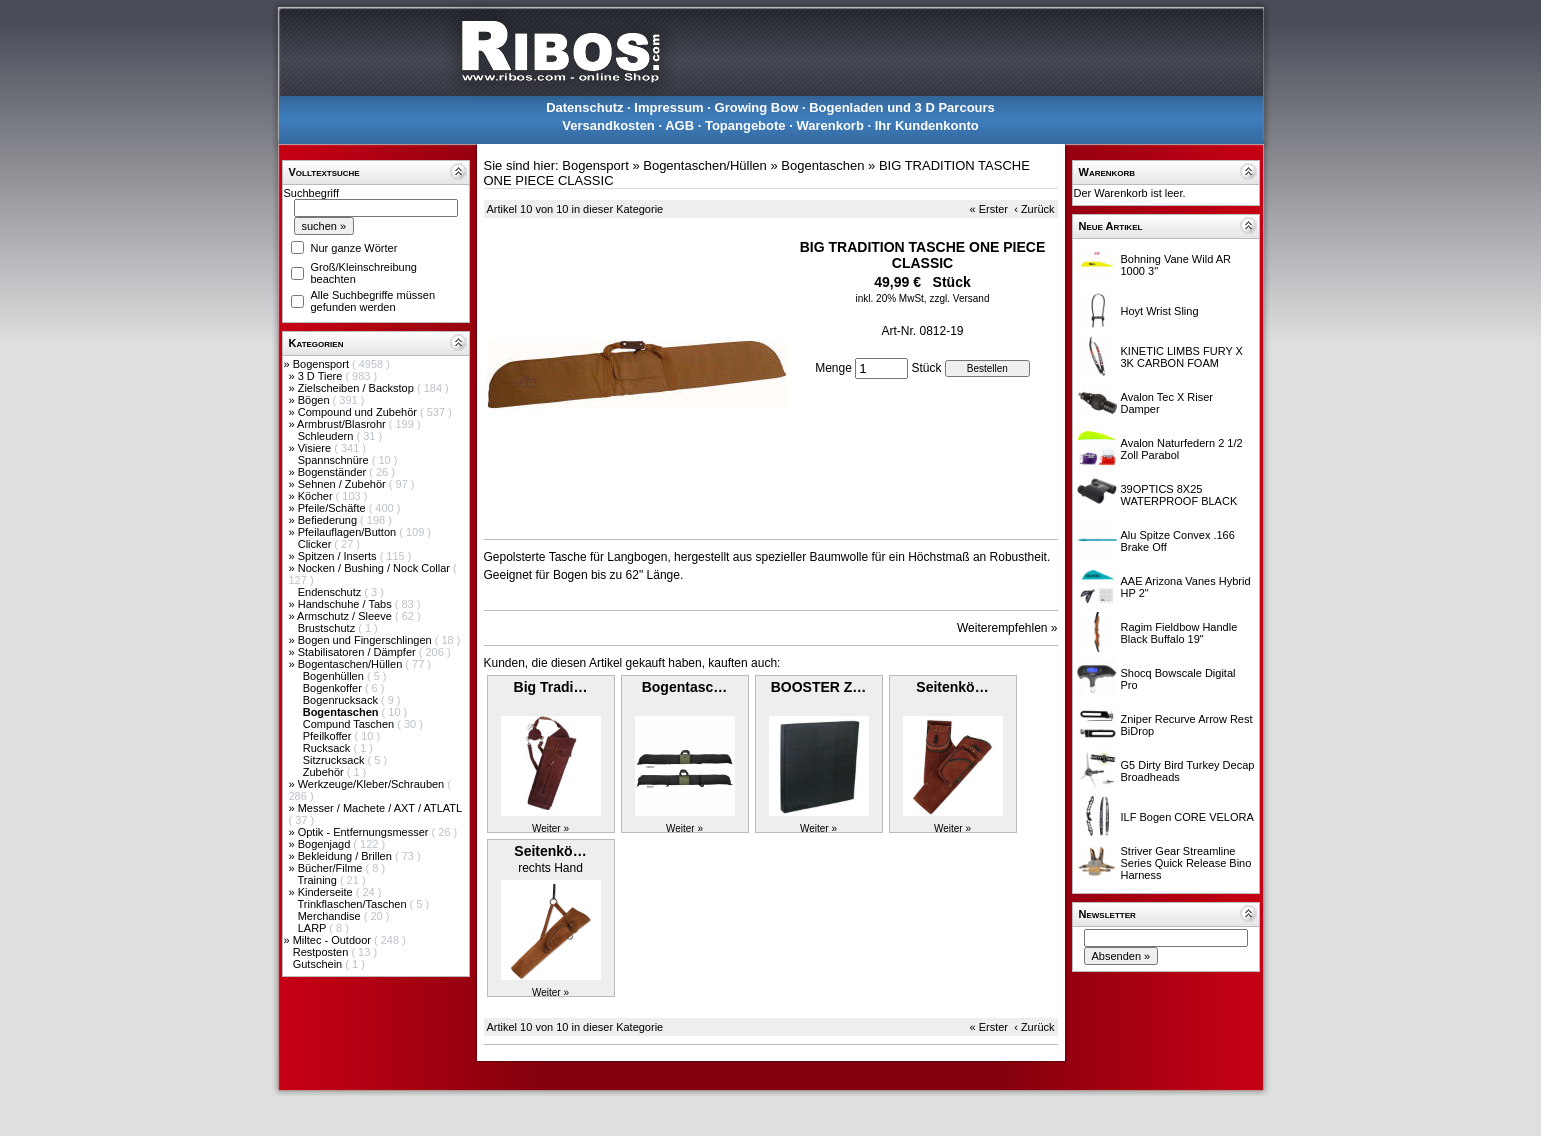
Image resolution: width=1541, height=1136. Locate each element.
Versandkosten (608, 125)
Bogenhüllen (335, 676)
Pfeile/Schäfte (333, 508)
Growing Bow (757, 107)
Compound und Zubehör (359, 412)
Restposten (322, 952)
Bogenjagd (326, 844)
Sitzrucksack (335, 760)
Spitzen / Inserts (339, 556)
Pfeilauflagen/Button (349, 532)
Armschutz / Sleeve (346, 616)
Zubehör (325, 772)
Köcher (317, 496)
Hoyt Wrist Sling (1160, 311)
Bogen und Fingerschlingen (366, 640)
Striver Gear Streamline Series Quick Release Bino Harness (1186, 863)
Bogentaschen (822, 165)
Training (318, 880)
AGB (679, 125)
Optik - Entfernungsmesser (365, 832)
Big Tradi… (551, 687)
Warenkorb (829, 125)
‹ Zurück (1034, 209)
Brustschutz (328, 628)
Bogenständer (334, 472)
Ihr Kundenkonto (927, 125)
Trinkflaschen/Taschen (353, 904)
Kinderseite (327, 892)
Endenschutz (331, 592)
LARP (314, 928)
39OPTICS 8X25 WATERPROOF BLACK (1179, 495)
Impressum (668, 107)
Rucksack (328, 748)
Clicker (316, 544)
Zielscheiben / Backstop (357, 388)
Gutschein (319, 964)
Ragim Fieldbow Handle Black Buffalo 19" (1179, 633)
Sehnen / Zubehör (343, 484)
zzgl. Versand (959, 298)
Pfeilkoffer (329, 736)
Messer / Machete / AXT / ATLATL (380, 808)
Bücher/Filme (332, 868)
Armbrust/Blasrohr (343, 424)
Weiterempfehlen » (1007, 628)
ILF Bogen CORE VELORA (1187, 817)
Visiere (316, 448)
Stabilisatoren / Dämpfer (358, 652)
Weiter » (550, 828)
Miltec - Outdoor (333, 940)
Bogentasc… (685, 687)
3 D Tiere (322, 376)
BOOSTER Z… (819, 687)
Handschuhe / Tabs (346, 604)
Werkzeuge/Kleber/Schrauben (373, 784)
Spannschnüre (335, 460)
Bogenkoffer (334, 688)
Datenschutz (584, 107)
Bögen (315, 400)
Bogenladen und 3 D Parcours (902, 107)
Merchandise (331, 916)
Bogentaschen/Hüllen (352, 664)
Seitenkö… (952, 687)
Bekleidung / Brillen (346, 856)
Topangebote (745, 125)
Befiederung (329, 520)
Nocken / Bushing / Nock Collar (375, 568)
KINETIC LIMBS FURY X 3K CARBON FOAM (1182, 357)
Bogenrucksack (342, 700)
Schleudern (327, 436)
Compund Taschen (350, 724)
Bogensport (322, 364)
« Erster (989, 209)
